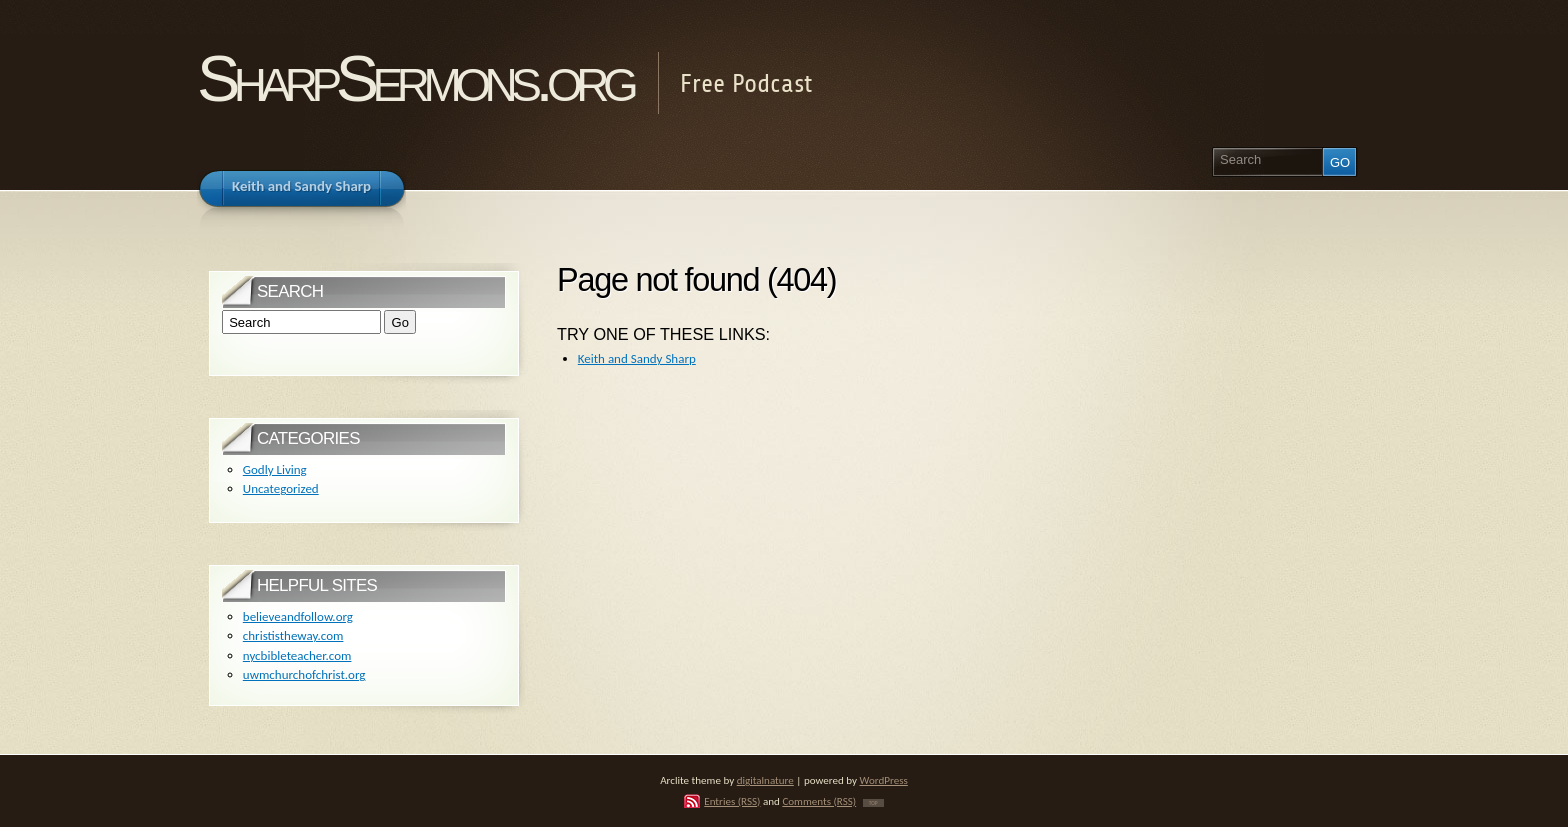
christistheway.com (293, 635)
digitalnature (765, 780)
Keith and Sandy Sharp (637, 358)
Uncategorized (281, 488)
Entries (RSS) (732, 801)
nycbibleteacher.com (297, 655)
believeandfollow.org (298, 616)
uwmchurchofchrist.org (304, 674)
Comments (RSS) (819, 801)
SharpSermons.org (414, 78)
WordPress (884, 780)
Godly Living (275, 469)
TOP (873, 803)
